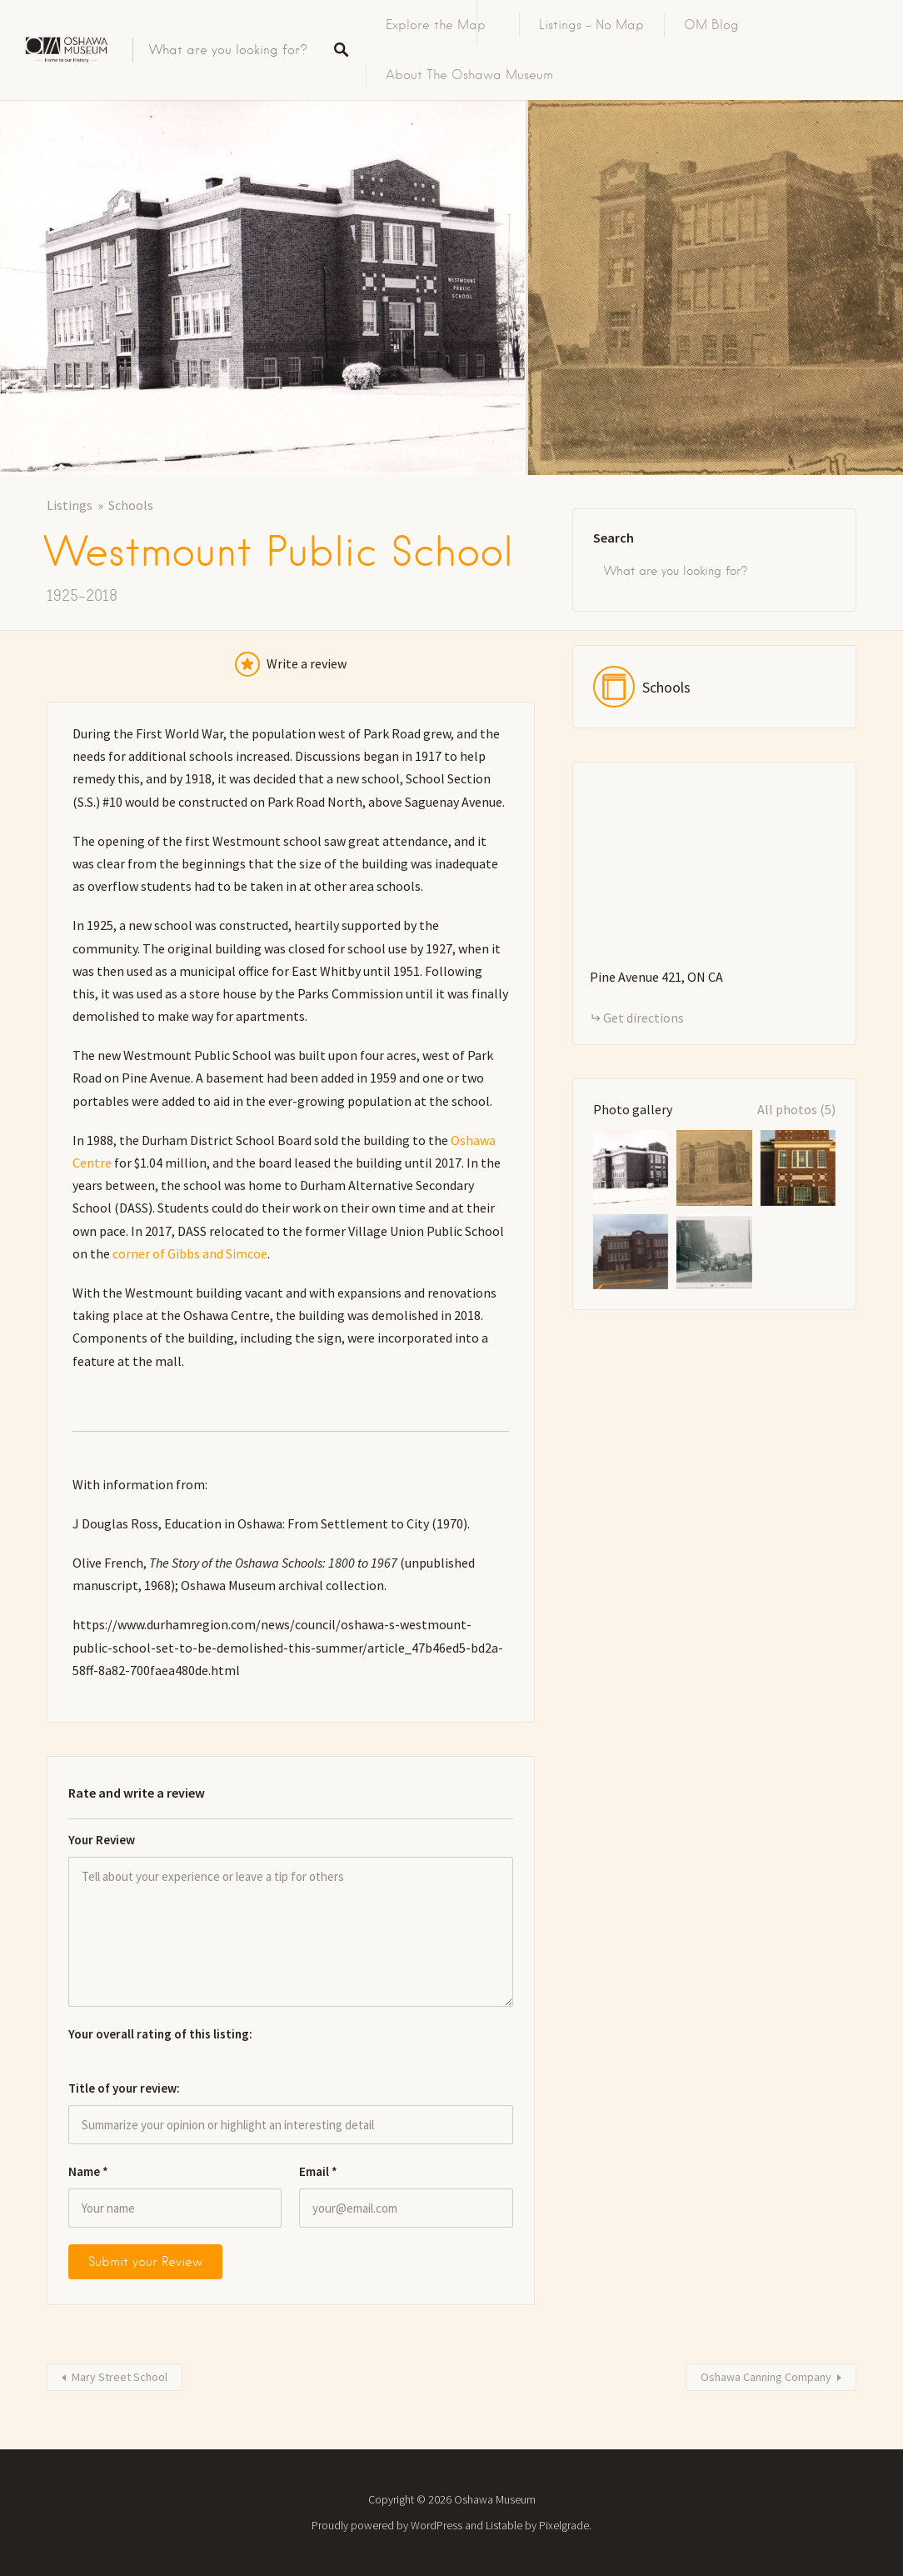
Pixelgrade (564, 2525)
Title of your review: (124, 2088)
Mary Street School (119, 2376)
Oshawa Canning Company (766, 2376)
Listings (69, 505)
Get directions (643, 1017)
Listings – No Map (591, 25)
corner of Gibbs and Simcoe (189, 1253)
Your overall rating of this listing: (160, 2034)
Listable (504, 2525)
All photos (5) (796, 1109)
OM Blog (711, 25)
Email (318, 2171)
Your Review (101, 1840)
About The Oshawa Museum (469, 75)
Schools (130, 505)
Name (88, 2171)
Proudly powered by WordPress (387, 2525)
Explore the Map (436, 25)
